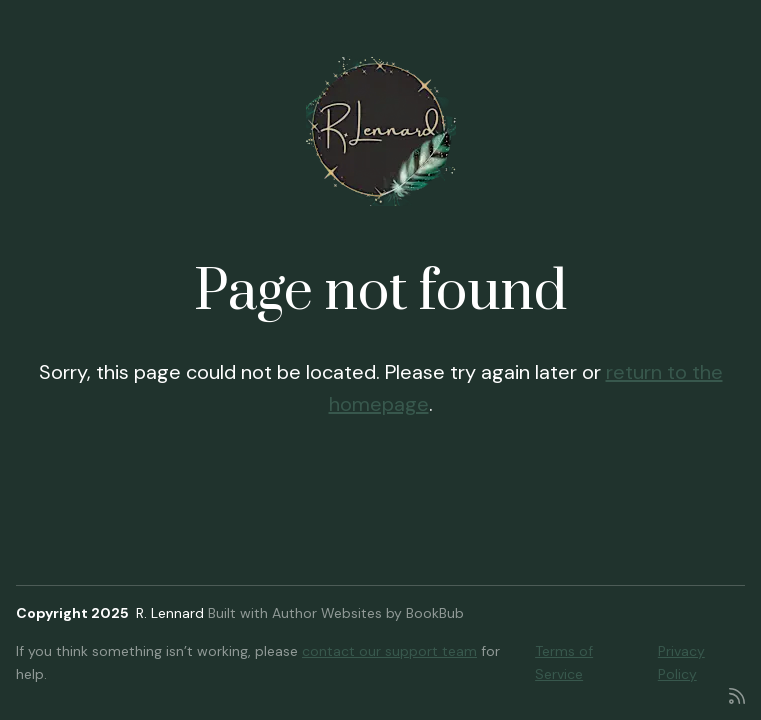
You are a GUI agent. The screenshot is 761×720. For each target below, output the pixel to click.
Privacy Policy (681, 662)
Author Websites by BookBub (368, 613)
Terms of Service (564, 662)
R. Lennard (170, 613)
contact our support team (389, 651)
